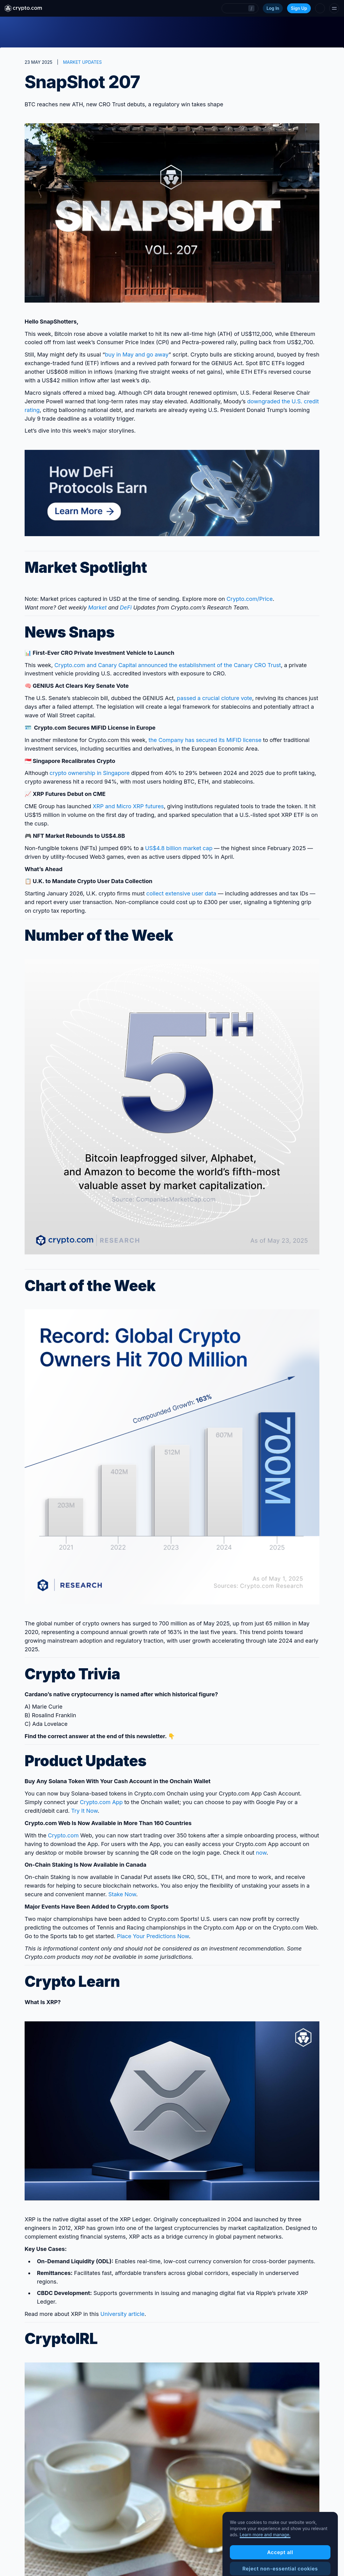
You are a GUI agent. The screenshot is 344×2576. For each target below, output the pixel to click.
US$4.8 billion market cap (179, 848)
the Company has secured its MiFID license (205, 740)
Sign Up (299, 8)
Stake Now (122, 1894)
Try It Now (84, 1811)
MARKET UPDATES (82, 62)
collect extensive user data (181, 893)
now (261, 1852)
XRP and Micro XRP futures (128, 806)
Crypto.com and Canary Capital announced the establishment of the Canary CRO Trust (167, 665)
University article (122, 2314)
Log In (272, 8)
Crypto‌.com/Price (249, 599)
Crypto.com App (101, 1802)
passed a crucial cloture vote (214, 698)
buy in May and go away (137, 354)
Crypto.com (63, 1835)
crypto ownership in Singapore (90, 773)
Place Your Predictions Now (153, 1936)
